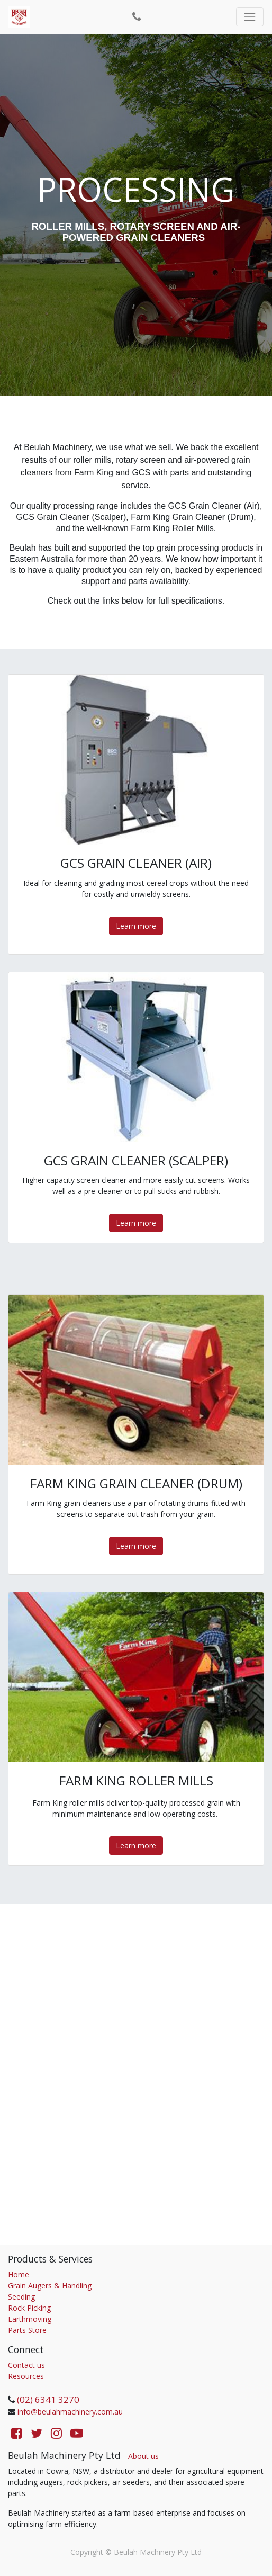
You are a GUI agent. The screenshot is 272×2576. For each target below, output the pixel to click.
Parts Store (27, 2330)
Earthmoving (29, 2319)
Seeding (21, 2297)
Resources (26, 2376)
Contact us (26, 2365)
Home (18, 2274)
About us (143, 2456)
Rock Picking (29, 2308)
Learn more (136, 926)
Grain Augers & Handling (50, 2286)
